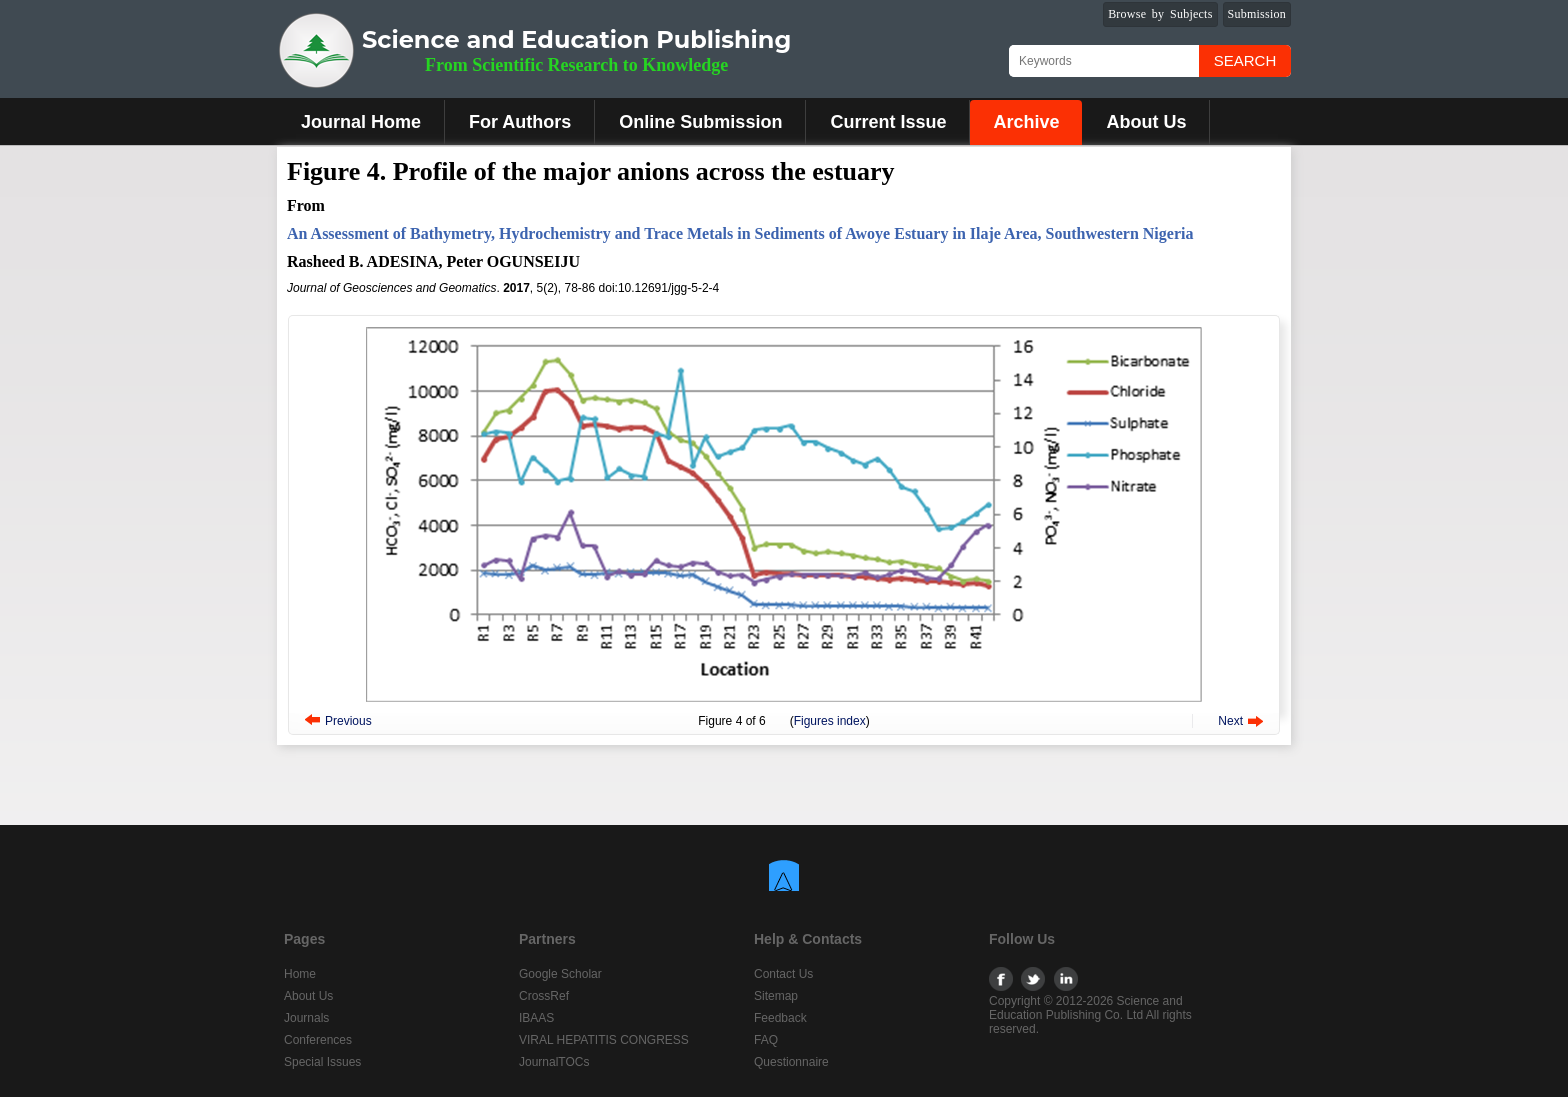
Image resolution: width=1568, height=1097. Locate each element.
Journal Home (361, 122)
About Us (1146, 122)
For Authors (520, 122)
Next (1230, 721)
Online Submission (700, 122)
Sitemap (776, 996)
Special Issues (322, 1062)
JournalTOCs (554, 1062)
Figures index (830, 721)
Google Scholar (560, 974)
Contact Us (783, 974)
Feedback (780, 1018)
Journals (306, 1018)
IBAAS (536, 1018)
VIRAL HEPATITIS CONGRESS (604, 1040)
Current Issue (888, 122)
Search (1245, 60)
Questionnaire (791, 1062)
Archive (1026, 122)
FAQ (766, 1040)
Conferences (318, 1040)
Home (300, 974)
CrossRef (544, 996)
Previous (348, 721)
